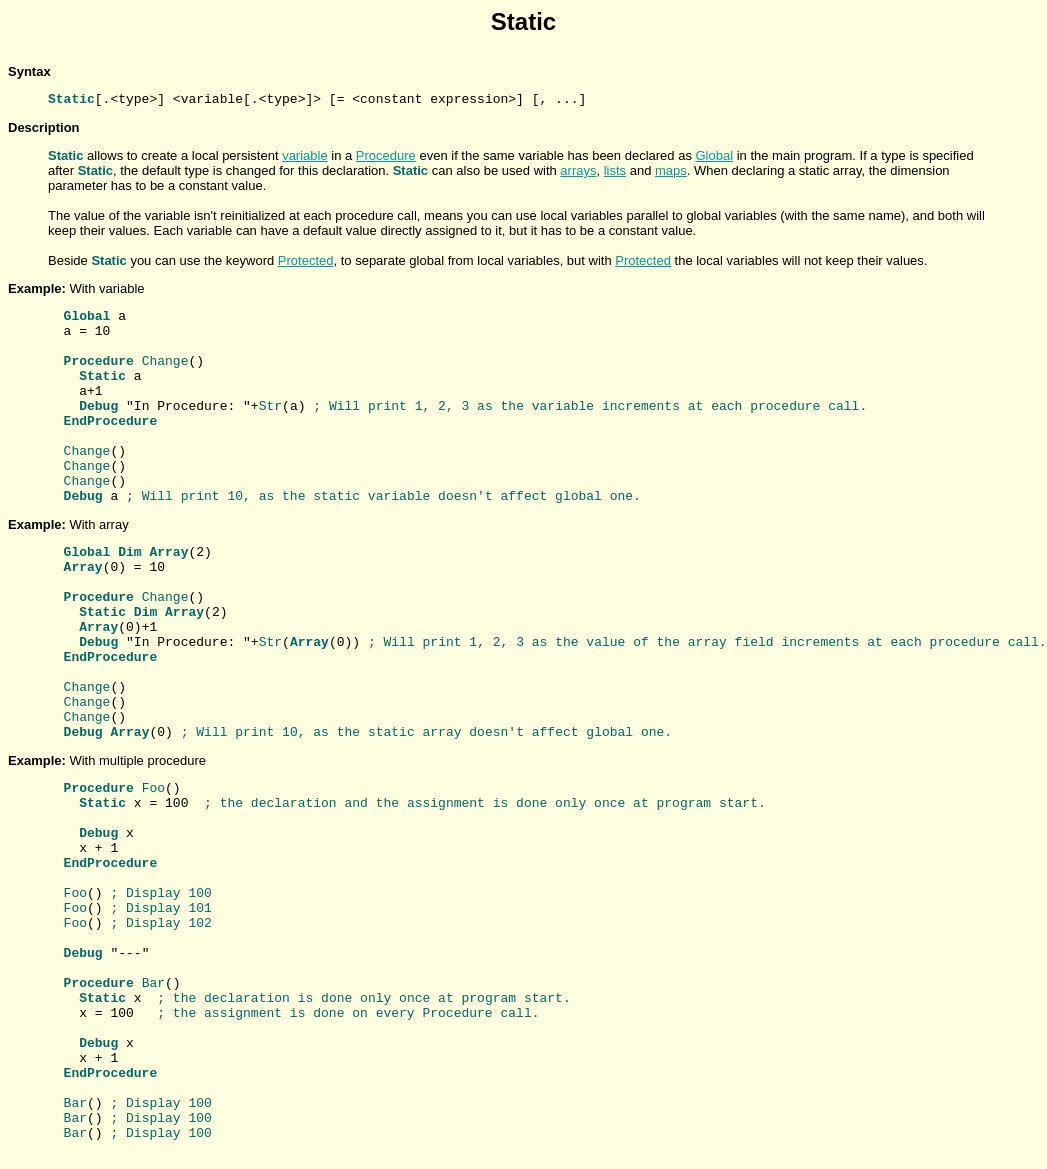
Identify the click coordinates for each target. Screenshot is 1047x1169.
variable (305, 155)
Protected (306, 260)
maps (671, 170)
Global (715, 155)
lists (615, 170)
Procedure (386, 155)
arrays (578, 170)
